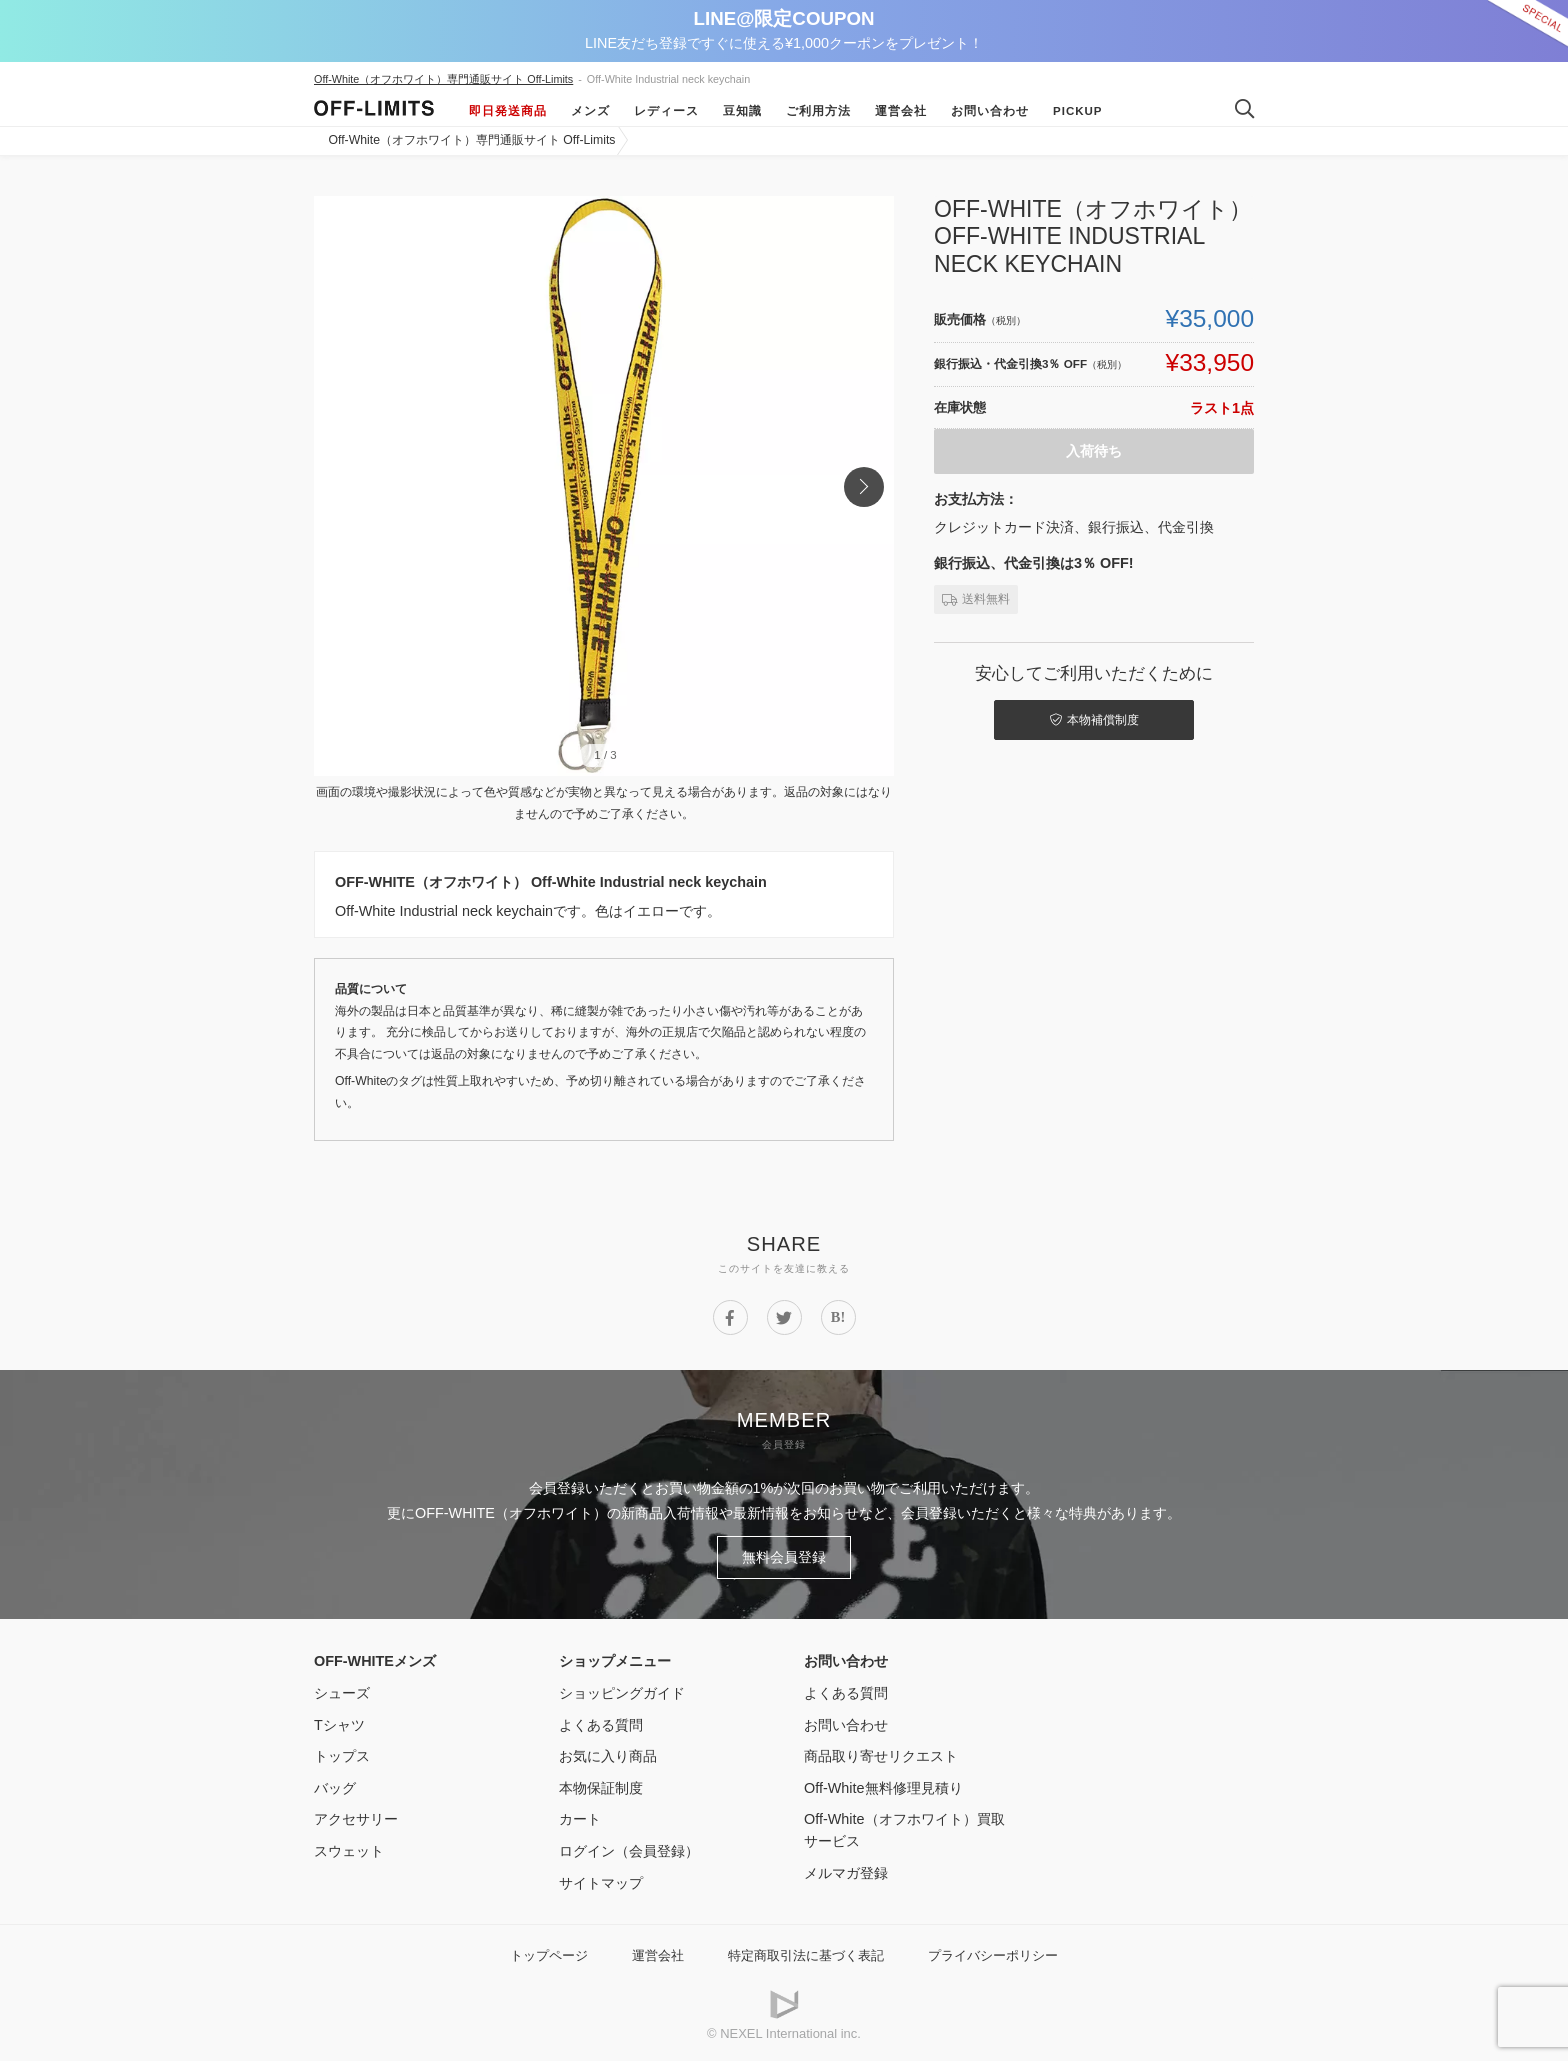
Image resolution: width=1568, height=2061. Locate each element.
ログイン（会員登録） (629, 1851)
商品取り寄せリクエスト (881, 1756)
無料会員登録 (784, 1557)
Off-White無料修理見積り (883, 1788)
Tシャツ (339, 1725)
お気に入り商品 (608, 1756)
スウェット (349, 1851)
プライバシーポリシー (993, 1955)
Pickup (1078, 111)
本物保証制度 (601, 1788)
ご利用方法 (818, 111)
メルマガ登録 (846, 1873)
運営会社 (901, 111)
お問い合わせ (990, 111)
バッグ (335, 1788)
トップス (342, 1756)
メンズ (590, 111)
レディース (666, 111)
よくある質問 (601, 1725)
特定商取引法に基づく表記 (806, 1955)
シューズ (342, 1693)
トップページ (549, 1955)
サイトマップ (601, 1883)
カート (580, 1819)
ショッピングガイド (622, 1693)
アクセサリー (356, 1819)
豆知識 (742, 111)
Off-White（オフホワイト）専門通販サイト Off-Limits (443, 79)
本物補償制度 (1094, 720)
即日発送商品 (508, 111)
